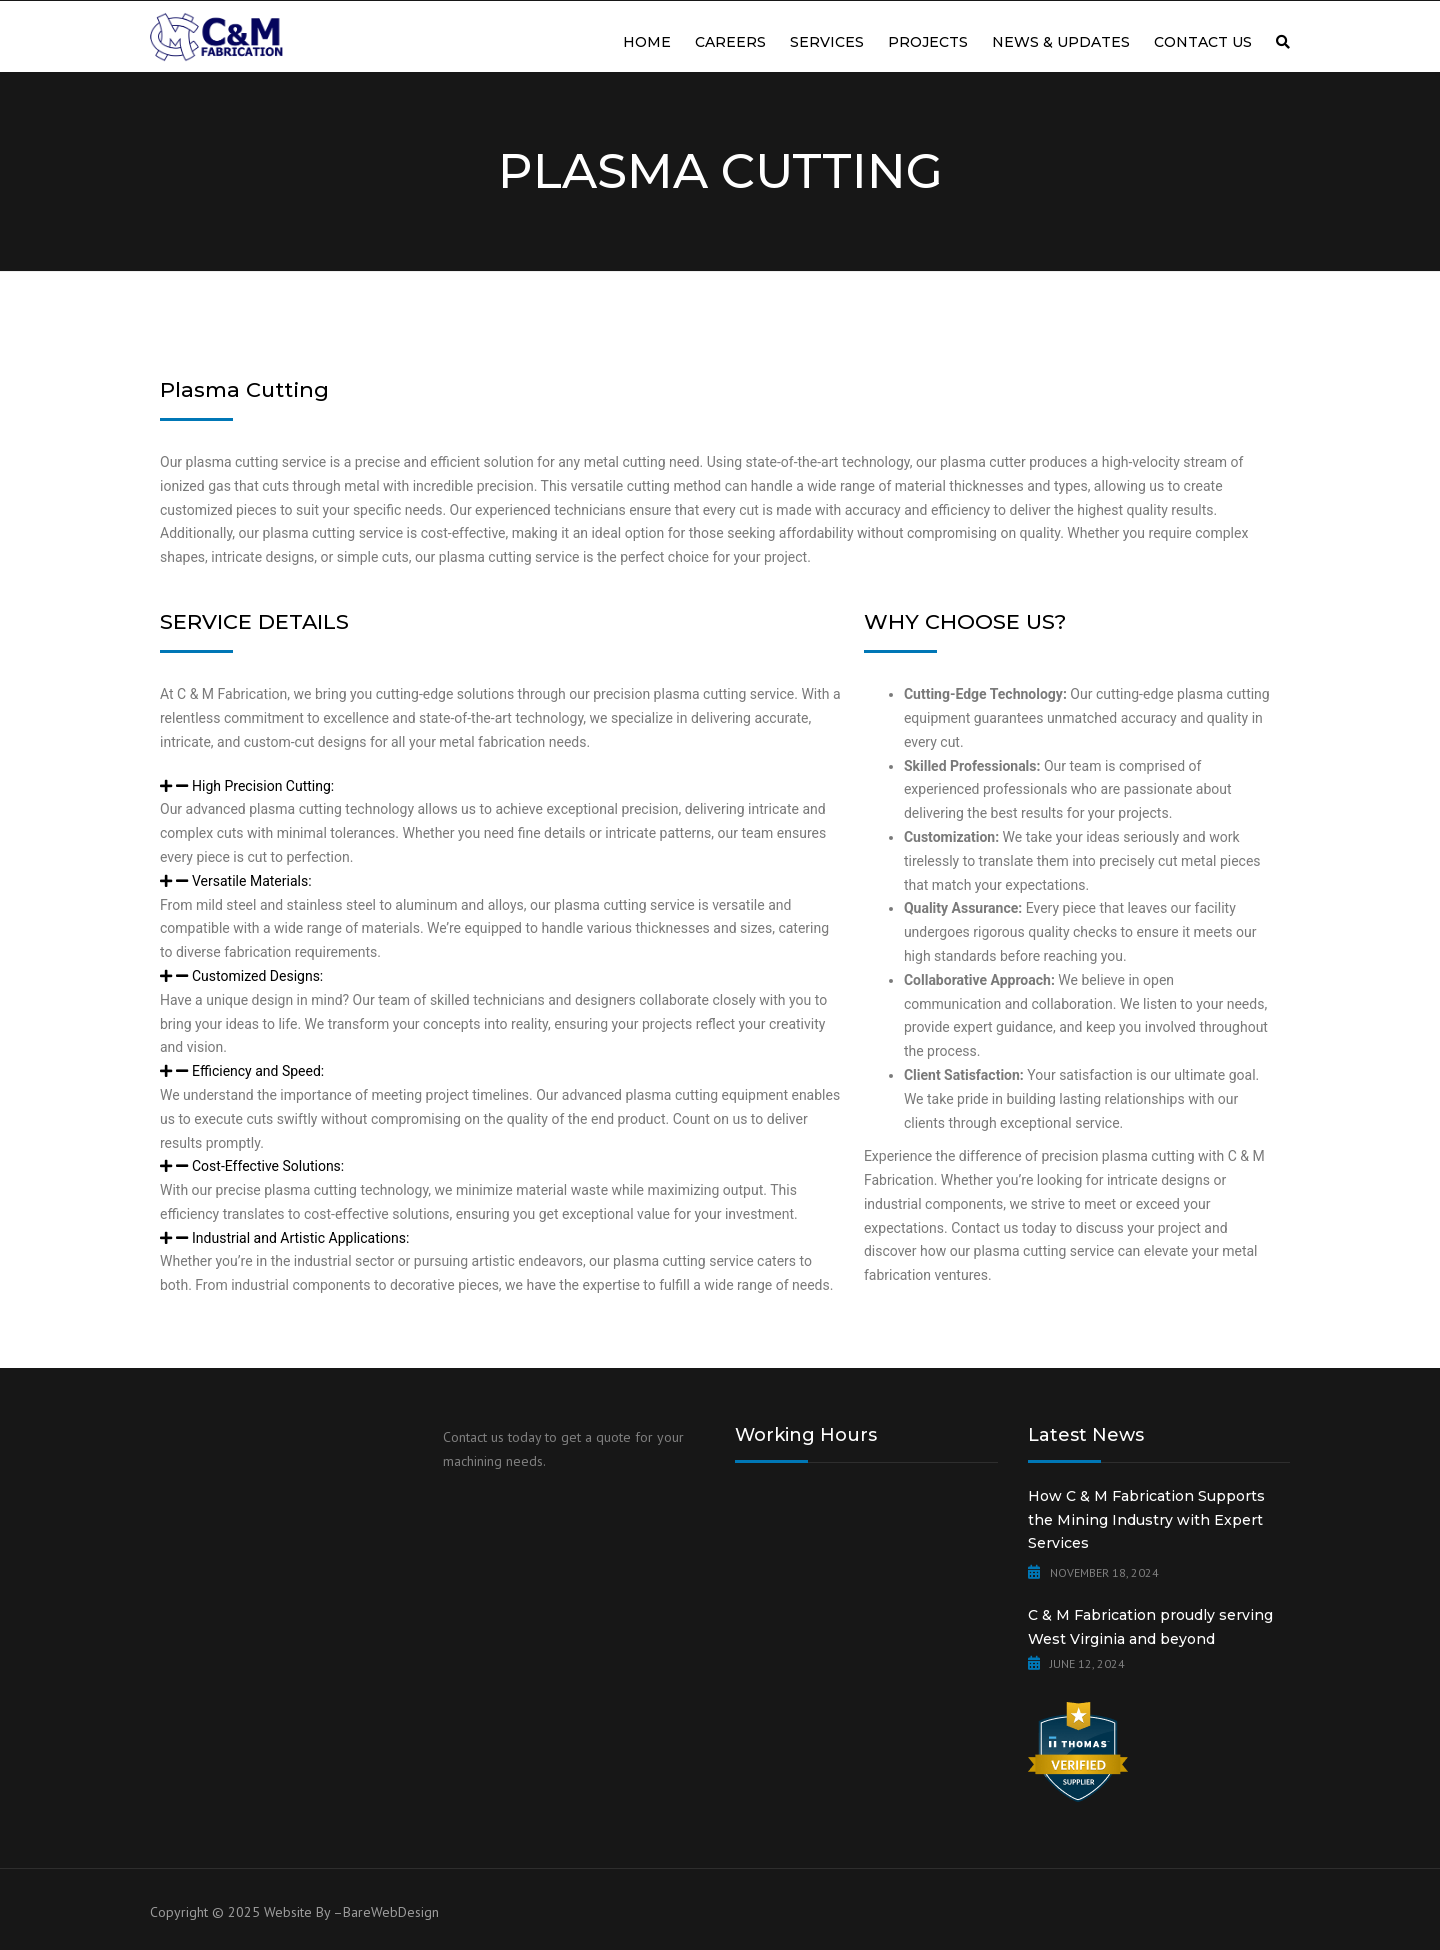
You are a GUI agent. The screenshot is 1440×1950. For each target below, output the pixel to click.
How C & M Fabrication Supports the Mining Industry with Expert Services (1146, 1520)
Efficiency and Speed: (258, 1071)
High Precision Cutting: (263, 786)
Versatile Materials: (252, 881)
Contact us (1203, 42)
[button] (502, 787)
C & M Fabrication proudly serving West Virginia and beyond (1150, 1627)
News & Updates (1061, 42)
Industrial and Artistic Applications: (300, 1238)
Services (827, 42)
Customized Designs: (257, 976)
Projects (928, 42)
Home (647, 42)
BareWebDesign (391, 1912)
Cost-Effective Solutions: (268, 1166)
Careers (730, 42)
